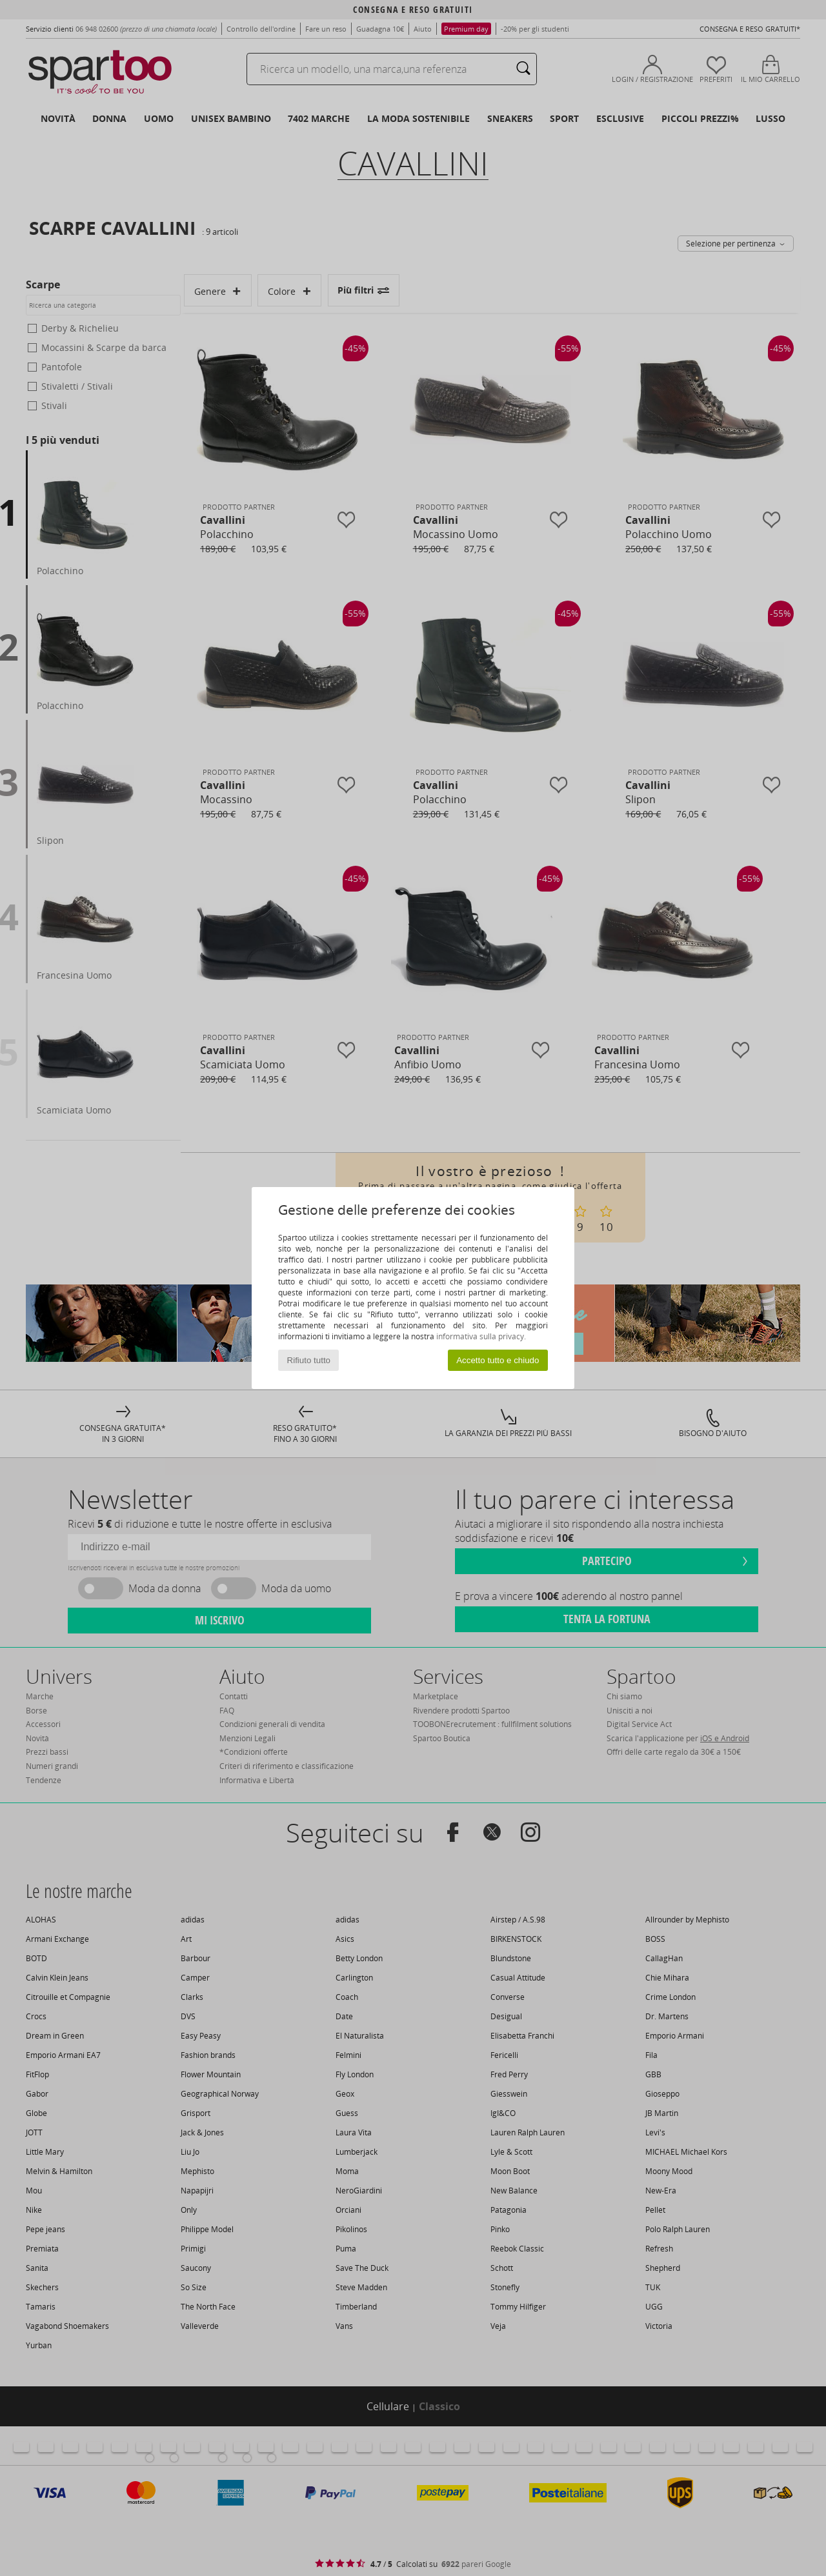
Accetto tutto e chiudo (497, 1360)
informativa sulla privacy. (481, 1336)
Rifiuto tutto (308, 1360)
